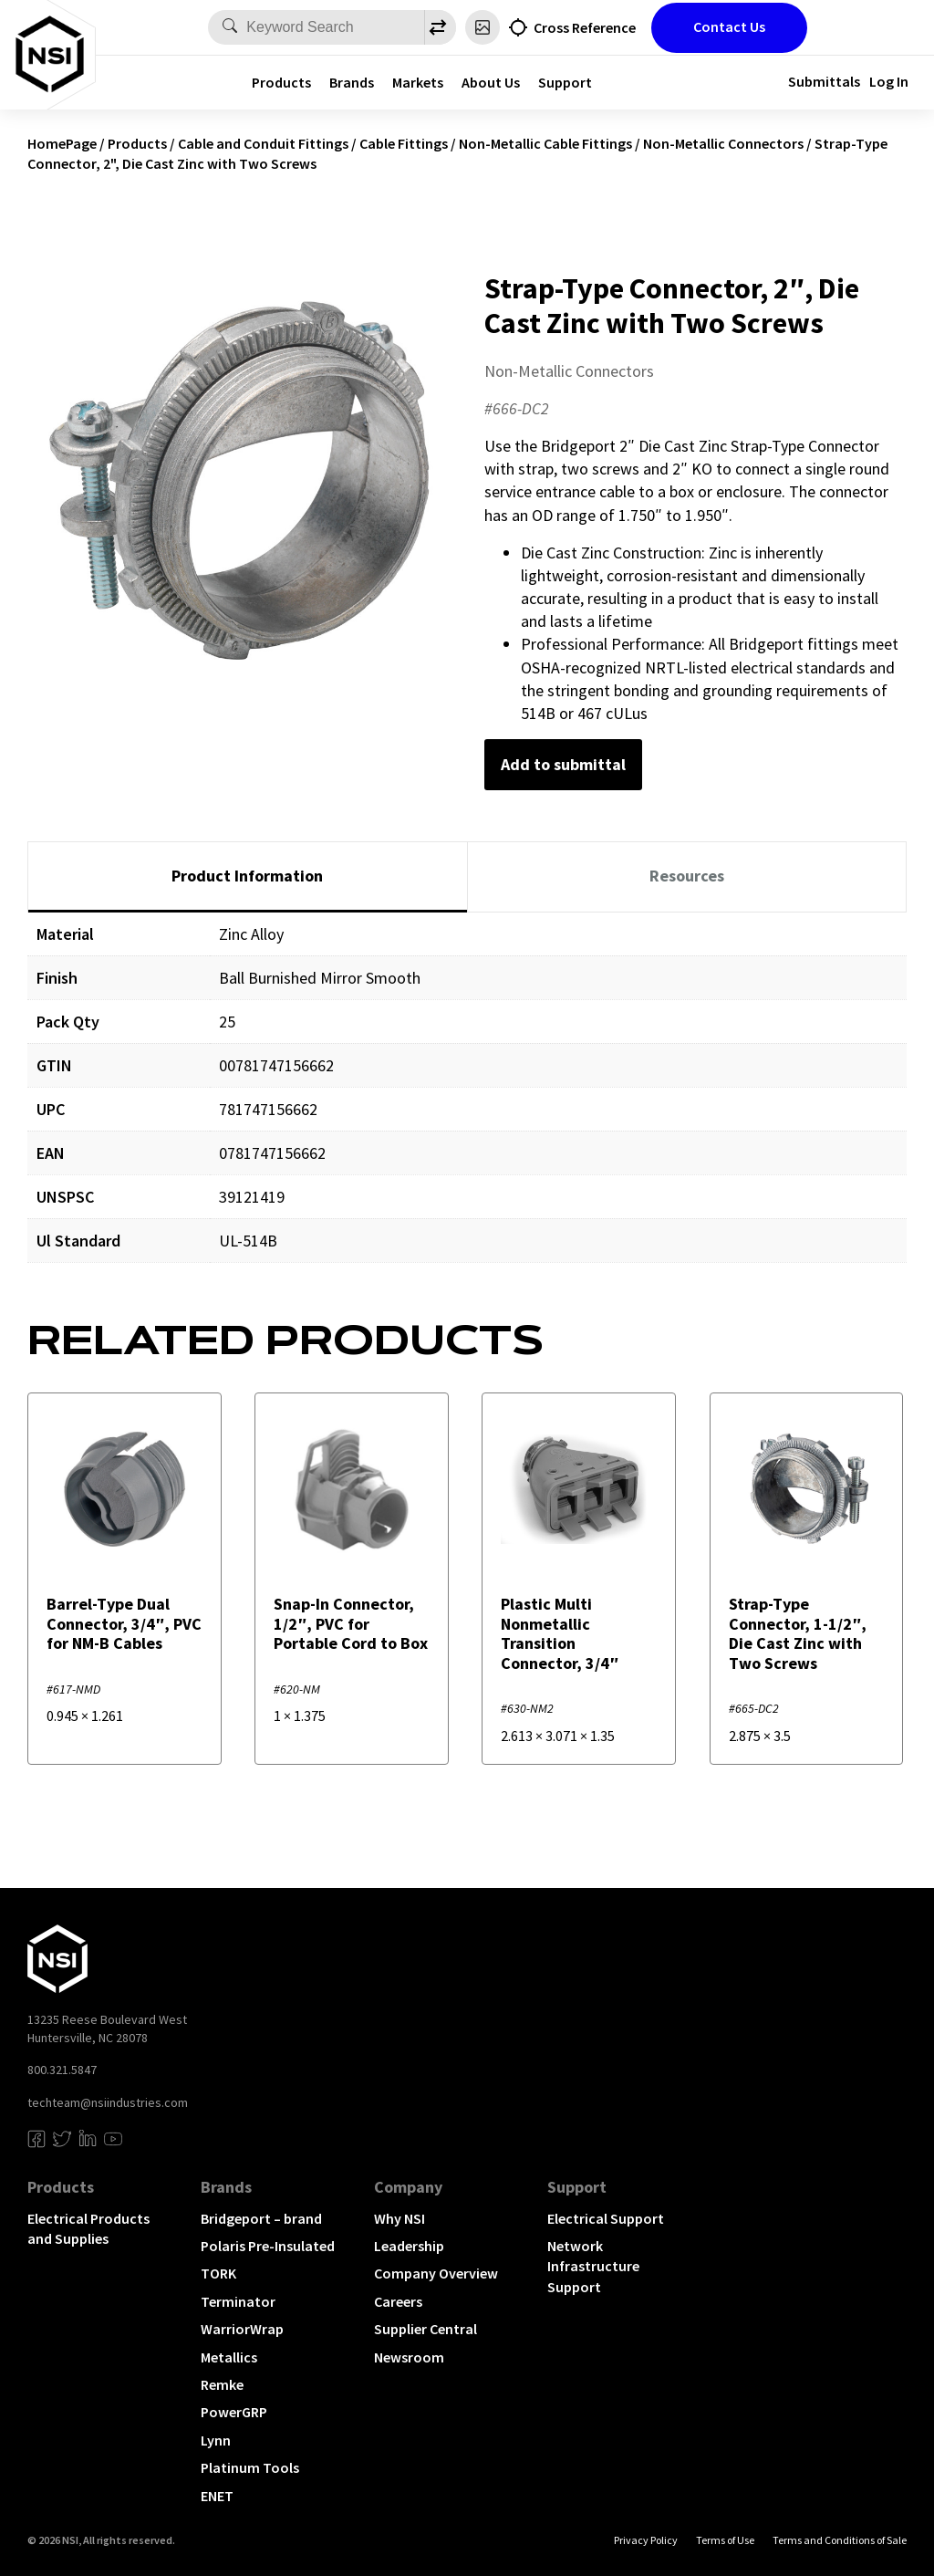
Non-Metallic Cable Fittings (545, 143)
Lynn (216, 2440)
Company (408, 2186)
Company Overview (436, 2273)
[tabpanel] (467, 1101)
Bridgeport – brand (261, 2218)
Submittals (824, 81)
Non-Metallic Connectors (723, 143)
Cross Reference (585, 27)
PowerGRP (234, 2412)
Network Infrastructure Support (593, 2266)
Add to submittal (563, 764)
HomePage (62, 143)
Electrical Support (605, 2218)
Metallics (229, 2357)
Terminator (238, 2301)
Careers (398, 2301)
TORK (218, 2273)
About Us (491, 82)
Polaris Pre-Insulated (268, 2246)
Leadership (409, 2246)
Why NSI (399, 2218)
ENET (217, 2496)
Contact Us (729, 26)
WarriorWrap (242, 2329)
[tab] (247, 877)
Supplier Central (425, 2329)
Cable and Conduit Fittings (263, 143)
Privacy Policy (646, 2540)
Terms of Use (725, 2540)
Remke (222, 2384)
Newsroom (409, 2357)
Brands (351, 82)
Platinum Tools (250, 2467)
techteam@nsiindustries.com (107, 2102)
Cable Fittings (403, 143)
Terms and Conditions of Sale (840, 2540)
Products (281, 82)
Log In (888, 81)
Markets (417, 82)
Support (565, 82)
